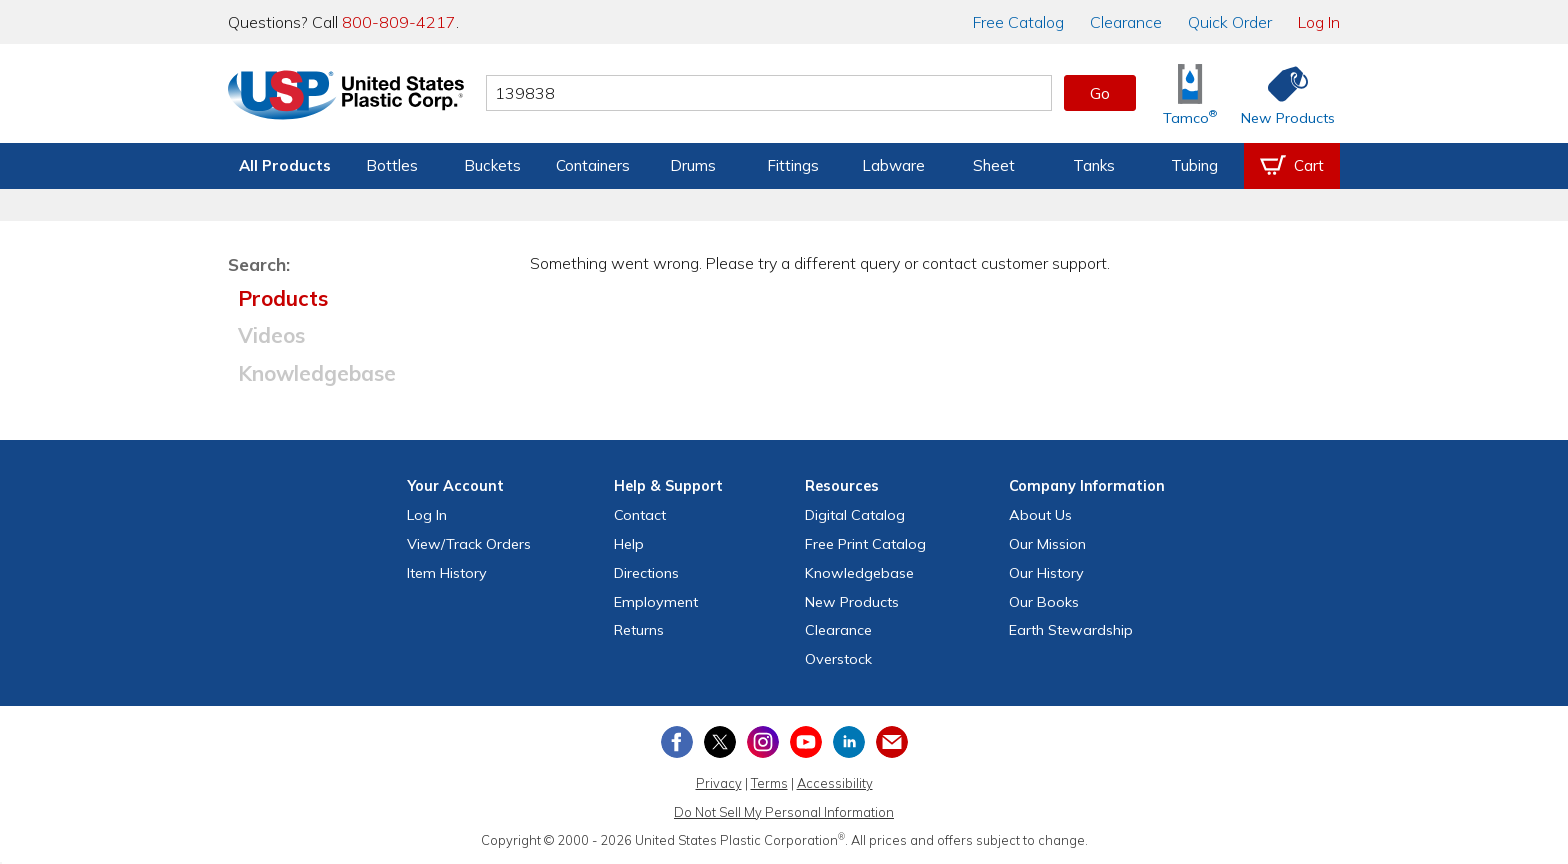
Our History (1046, 573)
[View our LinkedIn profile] (849, 742)
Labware (893, 165)
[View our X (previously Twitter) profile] (720, 742)
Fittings (793, 165)
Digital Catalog (855, 515)
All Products (285, 165)
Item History (447, 573)
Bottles (392, 165)
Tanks (1094, 165)
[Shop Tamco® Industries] (1190, 93)
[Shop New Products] (1281, 93)
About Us (1040, 515)
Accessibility (835, 783)
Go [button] (1100, 93)
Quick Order (1230, 22)
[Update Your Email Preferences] (892, 742)
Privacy (719, 783)
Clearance (1126, 22)
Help (629, 544)
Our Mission (1047, 544)
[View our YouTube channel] (806, 742)
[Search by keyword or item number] (769, 93)
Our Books (1044, 602)
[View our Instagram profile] (763, 742)
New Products (852, 602)
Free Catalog (865, 544)
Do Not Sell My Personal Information (784, 812)
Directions (646, 573)
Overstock (838, 659)
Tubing (1194, 165)
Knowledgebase (317, 373)
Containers (593, 165)
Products (283, 298)
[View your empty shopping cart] (1292, 166)
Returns (639, 630)
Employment (656, 602)
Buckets (492, 165)
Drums (693, 165)
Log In (1319, 22)
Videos (271, 335)
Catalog (1018, 22)
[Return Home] (346, 97)
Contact (640, 515)
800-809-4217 (399, 22)
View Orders (469, 544)
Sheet (994, 165)
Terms (769, 783)
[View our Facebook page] (677, 742)
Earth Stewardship (1071, 630)
